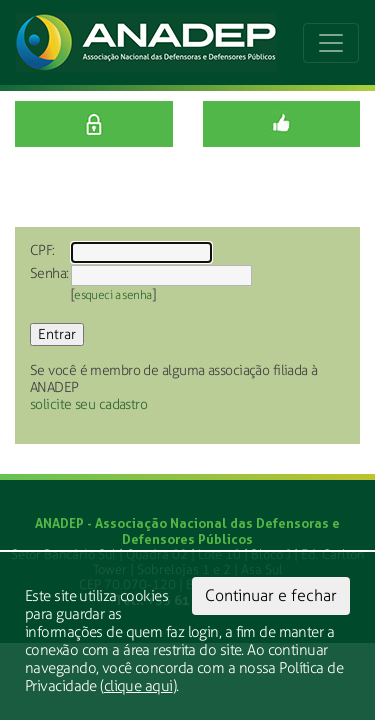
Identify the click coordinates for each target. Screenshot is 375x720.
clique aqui (138, 686)
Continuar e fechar (271, 595)
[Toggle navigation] (331, 43)
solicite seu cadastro (88, 404)
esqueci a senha (113, 295)
